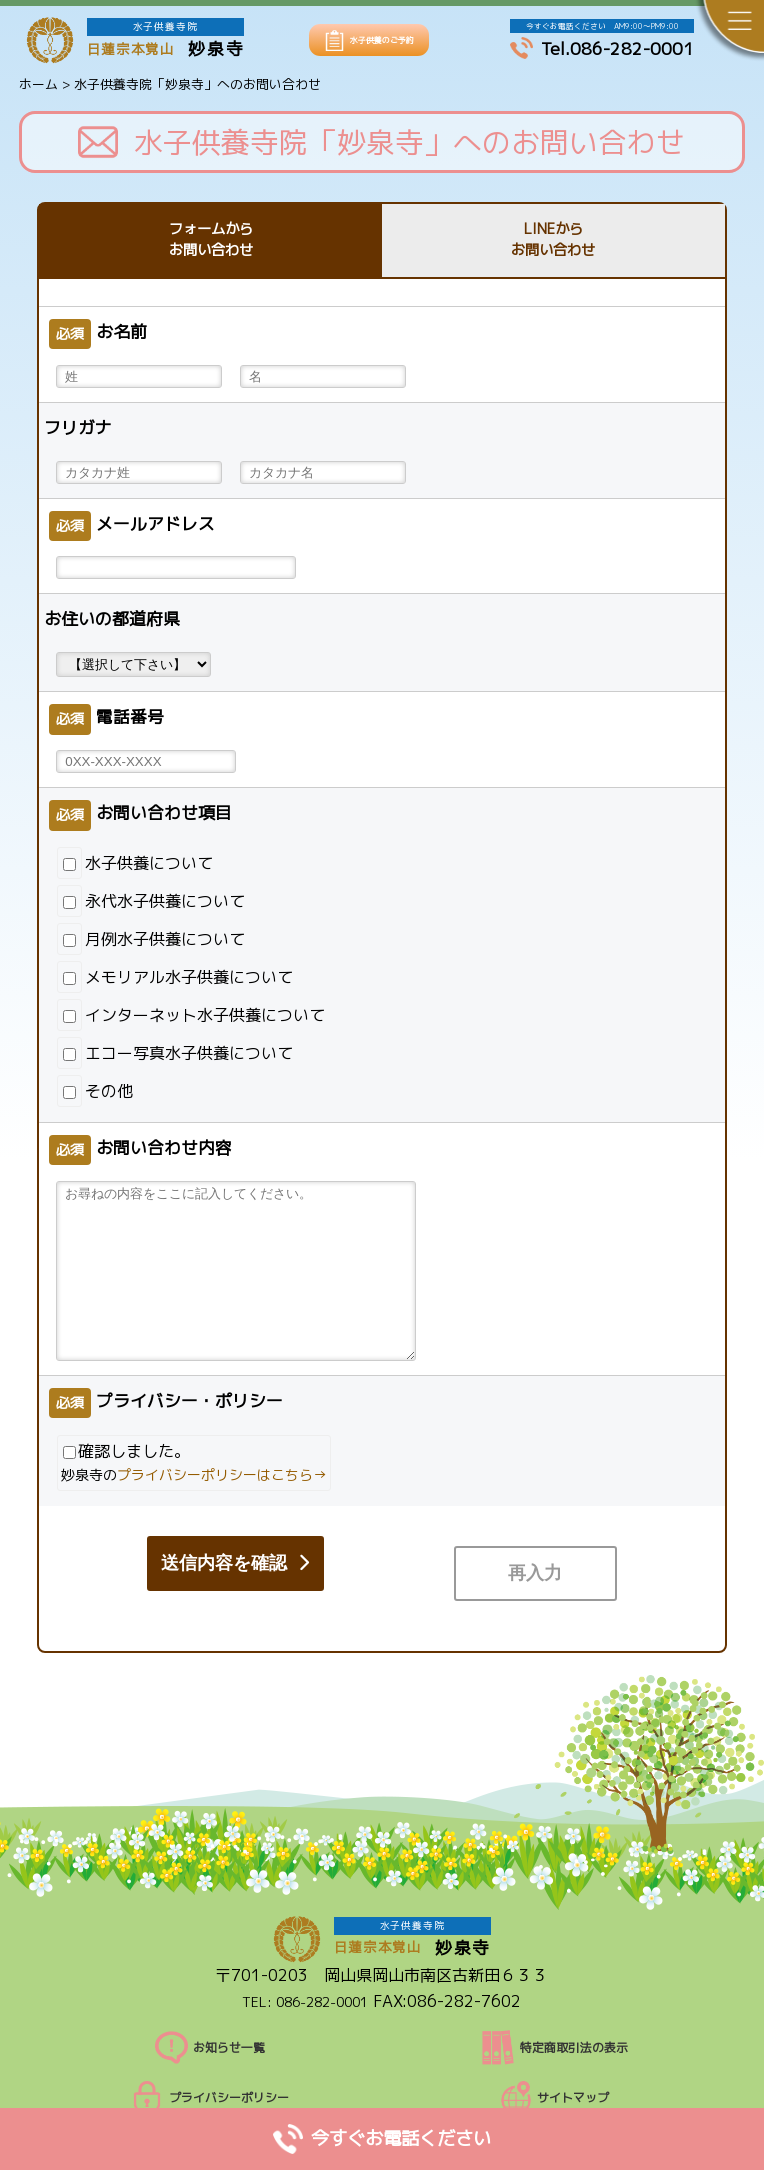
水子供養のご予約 (381, 40)
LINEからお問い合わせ (553, 242)
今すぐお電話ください (382, 2138)
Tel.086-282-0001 (602, 48)
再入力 (208, 1566)
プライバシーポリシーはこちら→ (222, 1477)
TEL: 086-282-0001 (305, 1980)
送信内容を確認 (497, 1566)
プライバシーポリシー (209, 2077)
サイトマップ (554, 2077)
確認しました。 (194, 1466)
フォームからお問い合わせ (211, 242)
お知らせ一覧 (209, 2027)
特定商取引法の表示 (554, 2027)
